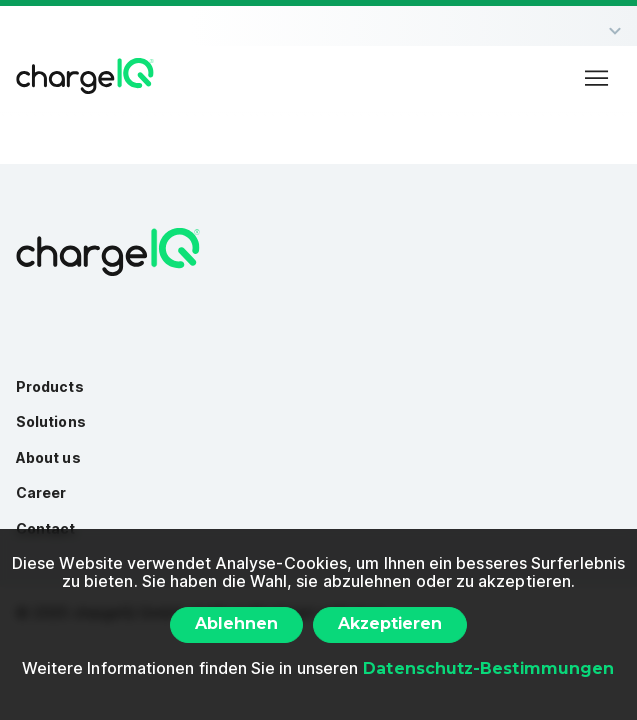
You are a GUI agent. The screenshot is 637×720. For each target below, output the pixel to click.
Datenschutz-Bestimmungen (488, 668)
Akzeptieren (390, 623)
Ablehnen (236, 623)
